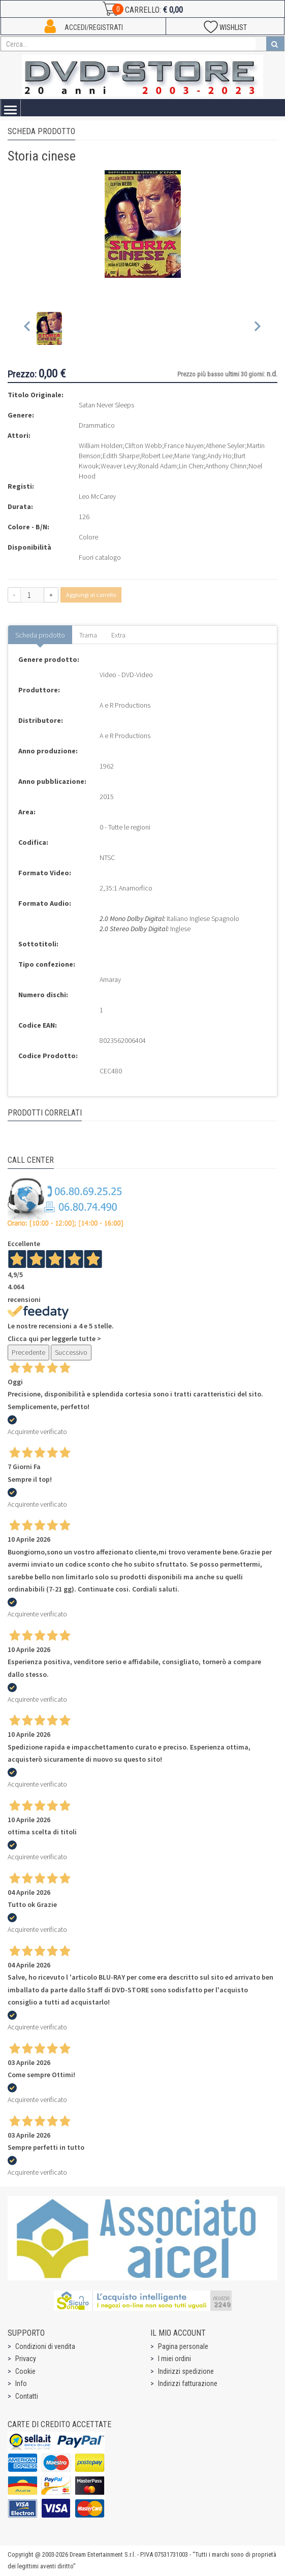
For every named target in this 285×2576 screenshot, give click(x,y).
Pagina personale (183, 2346)
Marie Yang (189, 455)
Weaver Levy (118, 465)
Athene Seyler (225, 445)
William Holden (100, 445)
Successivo (71, 1352)
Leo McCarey (97, 496)
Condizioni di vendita (45, 2346)
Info (21, 2383)
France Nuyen (184, 445)
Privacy (25, 2359)
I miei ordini (174, 2359)
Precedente (28, 1352)
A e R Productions (125, 705)
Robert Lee (156, 455)
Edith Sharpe (121, 455)
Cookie (25, 2371)
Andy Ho (219, 455)
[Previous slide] (27, 328)
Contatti (26, 2396)
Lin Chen (191, 465)
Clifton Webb (143, 445)
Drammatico (97, 425)
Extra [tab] (118, 635)
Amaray (110, 979)
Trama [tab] (88, 635)
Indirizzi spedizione (186, 2371)
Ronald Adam (157, 465)
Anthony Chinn (225, 465)
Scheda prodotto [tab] (40, 635)
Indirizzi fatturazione (187, 2383)
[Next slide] (256, 328)
